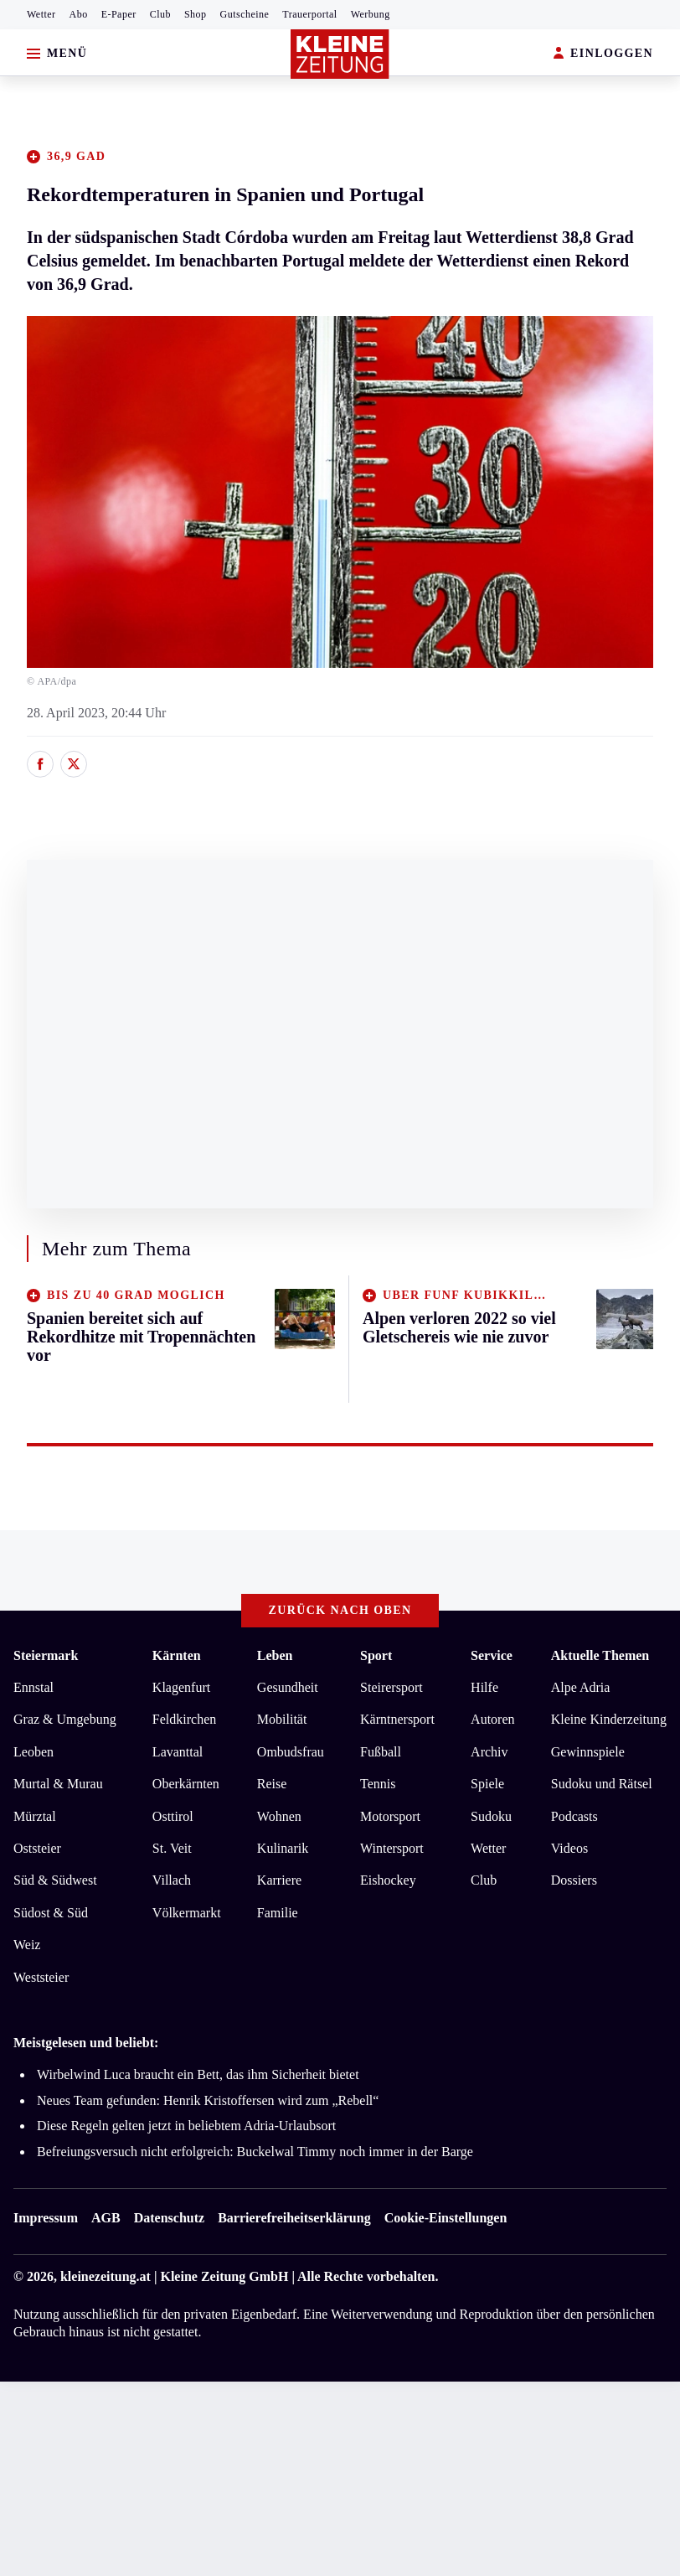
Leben (275, 1655)
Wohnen (279, 1816)
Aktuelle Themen (600, 1655)
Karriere (279, 1880)
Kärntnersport (397, 1719)
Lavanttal (177, 1752)
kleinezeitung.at (105, 2276)
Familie (277, 1913)
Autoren (492, 1719)
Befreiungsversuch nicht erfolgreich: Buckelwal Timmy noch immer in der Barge (255, 2151)
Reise (272, 1784)
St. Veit (172, 1848)
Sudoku (491, 1816)
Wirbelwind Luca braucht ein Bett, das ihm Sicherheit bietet (198, 2074)
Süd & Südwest (55, 1880)
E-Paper (119, 14)
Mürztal (34, 1816)
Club (160, 14)
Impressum (45, 2218)
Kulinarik (282, 1848)
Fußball (380, 1752)
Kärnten (176, 1655)
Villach (171, 1880)
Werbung (370, 14)
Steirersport (391, 1687)
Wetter (41, 14)
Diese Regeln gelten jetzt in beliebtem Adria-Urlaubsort (186, 2125)
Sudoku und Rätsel (601, 1784)
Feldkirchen (184, 1719)
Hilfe (484, 1687)
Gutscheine (245, 14)
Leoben (33, 1752)
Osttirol (172, 1816)
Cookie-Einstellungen (445, 2218)
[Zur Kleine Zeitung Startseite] (340, 54)
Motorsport (390, 1816)
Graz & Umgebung (64, 1719)
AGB (106, 2218)
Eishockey (388, 1880)
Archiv (489, 1752)
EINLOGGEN (603, 54)
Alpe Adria (580, 1687)
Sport (376, 1655)
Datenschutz (169, 2218)
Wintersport (392, 1848)
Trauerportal (309, 14)
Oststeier (37, 1848)
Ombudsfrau (290, 1752)
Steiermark (45, 1655)
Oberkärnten (185, 1784)
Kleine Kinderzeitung (609, 1719)
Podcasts (574, 1816)
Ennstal (33, 1687)
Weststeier (41, 1977)
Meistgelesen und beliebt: (85, 2042)
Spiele (487, 1784)
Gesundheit (287, 1687)
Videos (569, 1848)
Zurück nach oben (340, 1610)
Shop (195, 14)
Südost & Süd (50, 1913)
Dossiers (574, 1880)
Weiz (26, 1944)
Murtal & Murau (58, 1784)
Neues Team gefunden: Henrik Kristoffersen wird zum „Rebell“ (208, 2100)
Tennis (377, 1784)
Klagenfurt (181, 1687)
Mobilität (282, 1719)
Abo (79, 14)
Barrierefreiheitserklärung (294, 2218)
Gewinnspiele (588, 1752)
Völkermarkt (186, 1913)
